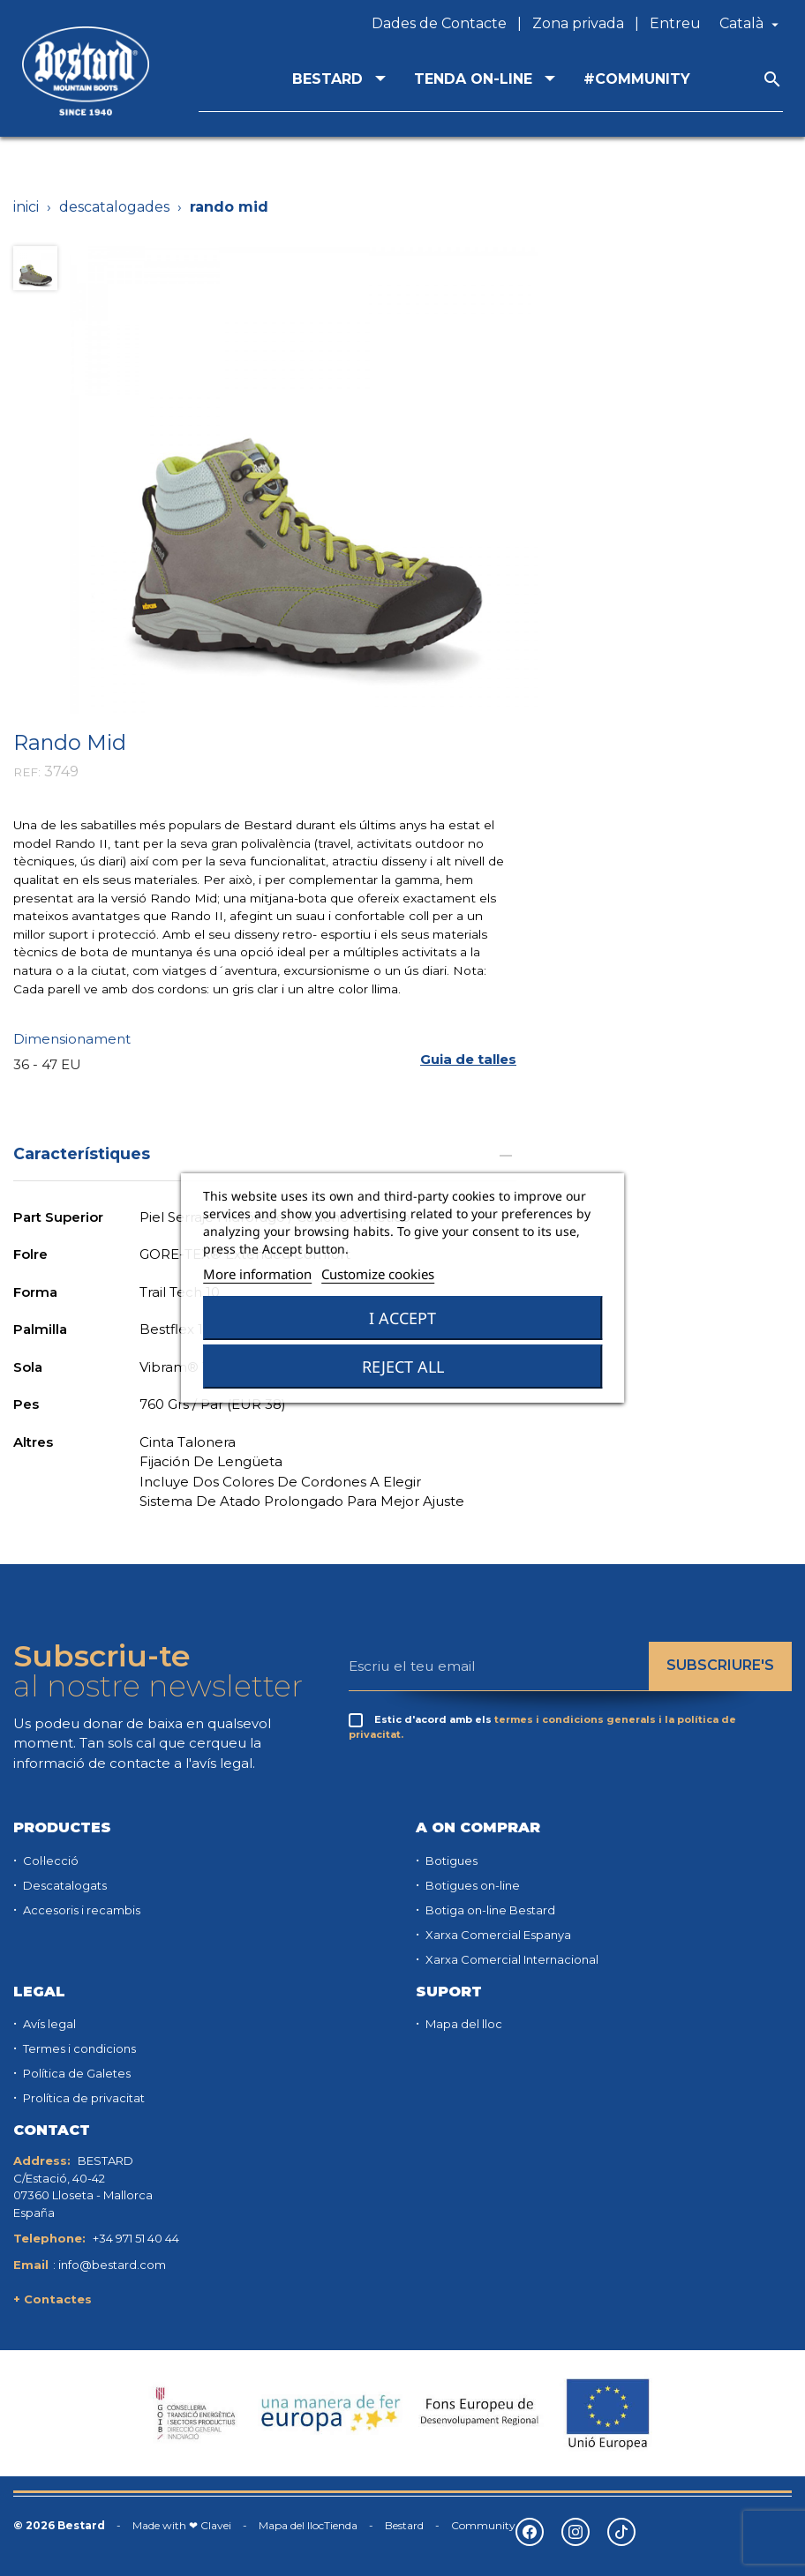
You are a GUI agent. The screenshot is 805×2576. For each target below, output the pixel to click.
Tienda (340, 2525)
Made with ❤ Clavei (181, 2525)
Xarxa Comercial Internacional (510, 1959)
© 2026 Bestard (59, 2525)
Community (483, 2525)
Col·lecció (49, 1860)
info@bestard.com (112, 2265)
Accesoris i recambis (80, 1910)
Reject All (403, 1366)
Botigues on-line (471, 1885)
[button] (468, 1059)
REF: (27, 772)
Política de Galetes (75, 2073)
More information (257, 1274)
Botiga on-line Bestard (489, 1910)
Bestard (404, 2525)
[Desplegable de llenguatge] (751, 23)
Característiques (264, 1153)
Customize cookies (377, 1274)
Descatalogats (63, 1885)
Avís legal (48, 2024)
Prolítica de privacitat (82, 2098)
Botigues (450, 1860)
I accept (402, 1318)
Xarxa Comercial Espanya (497, 1935)
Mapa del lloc (462, 2024)
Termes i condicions (78, 2048)
